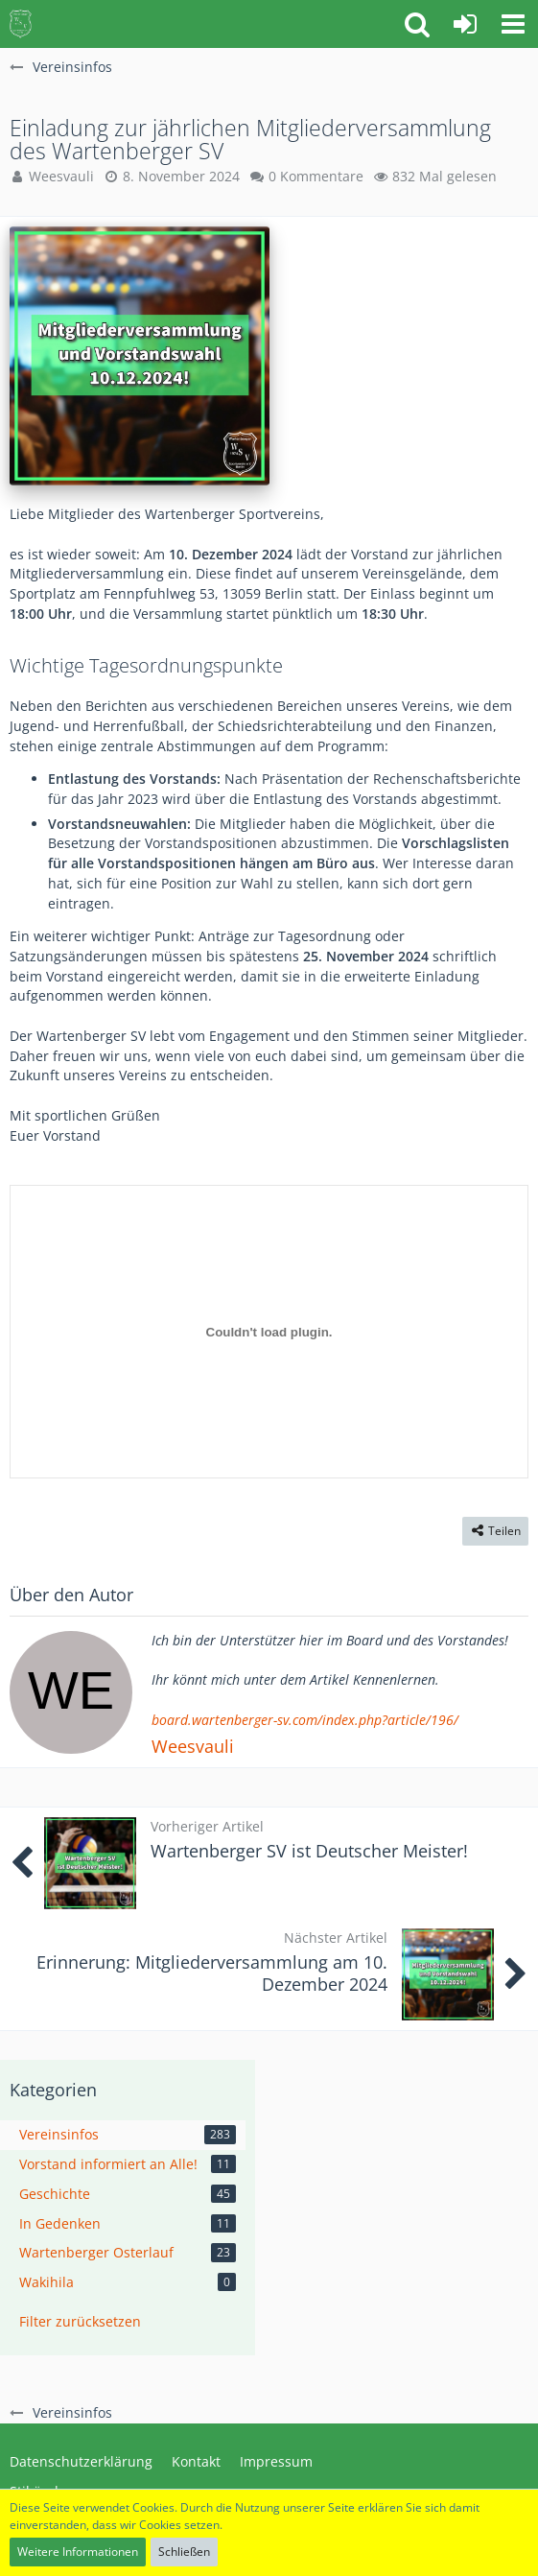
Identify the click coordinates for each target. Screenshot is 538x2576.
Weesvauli (193, 1746)
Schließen (184, 2551)
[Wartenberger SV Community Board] (20, 24)
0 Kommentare (316, 176)
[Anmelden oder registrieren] (465, 24)
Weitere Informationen (77, 2551)
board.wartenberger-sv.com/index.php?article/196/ (305, 1720)
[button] (513, 24)
